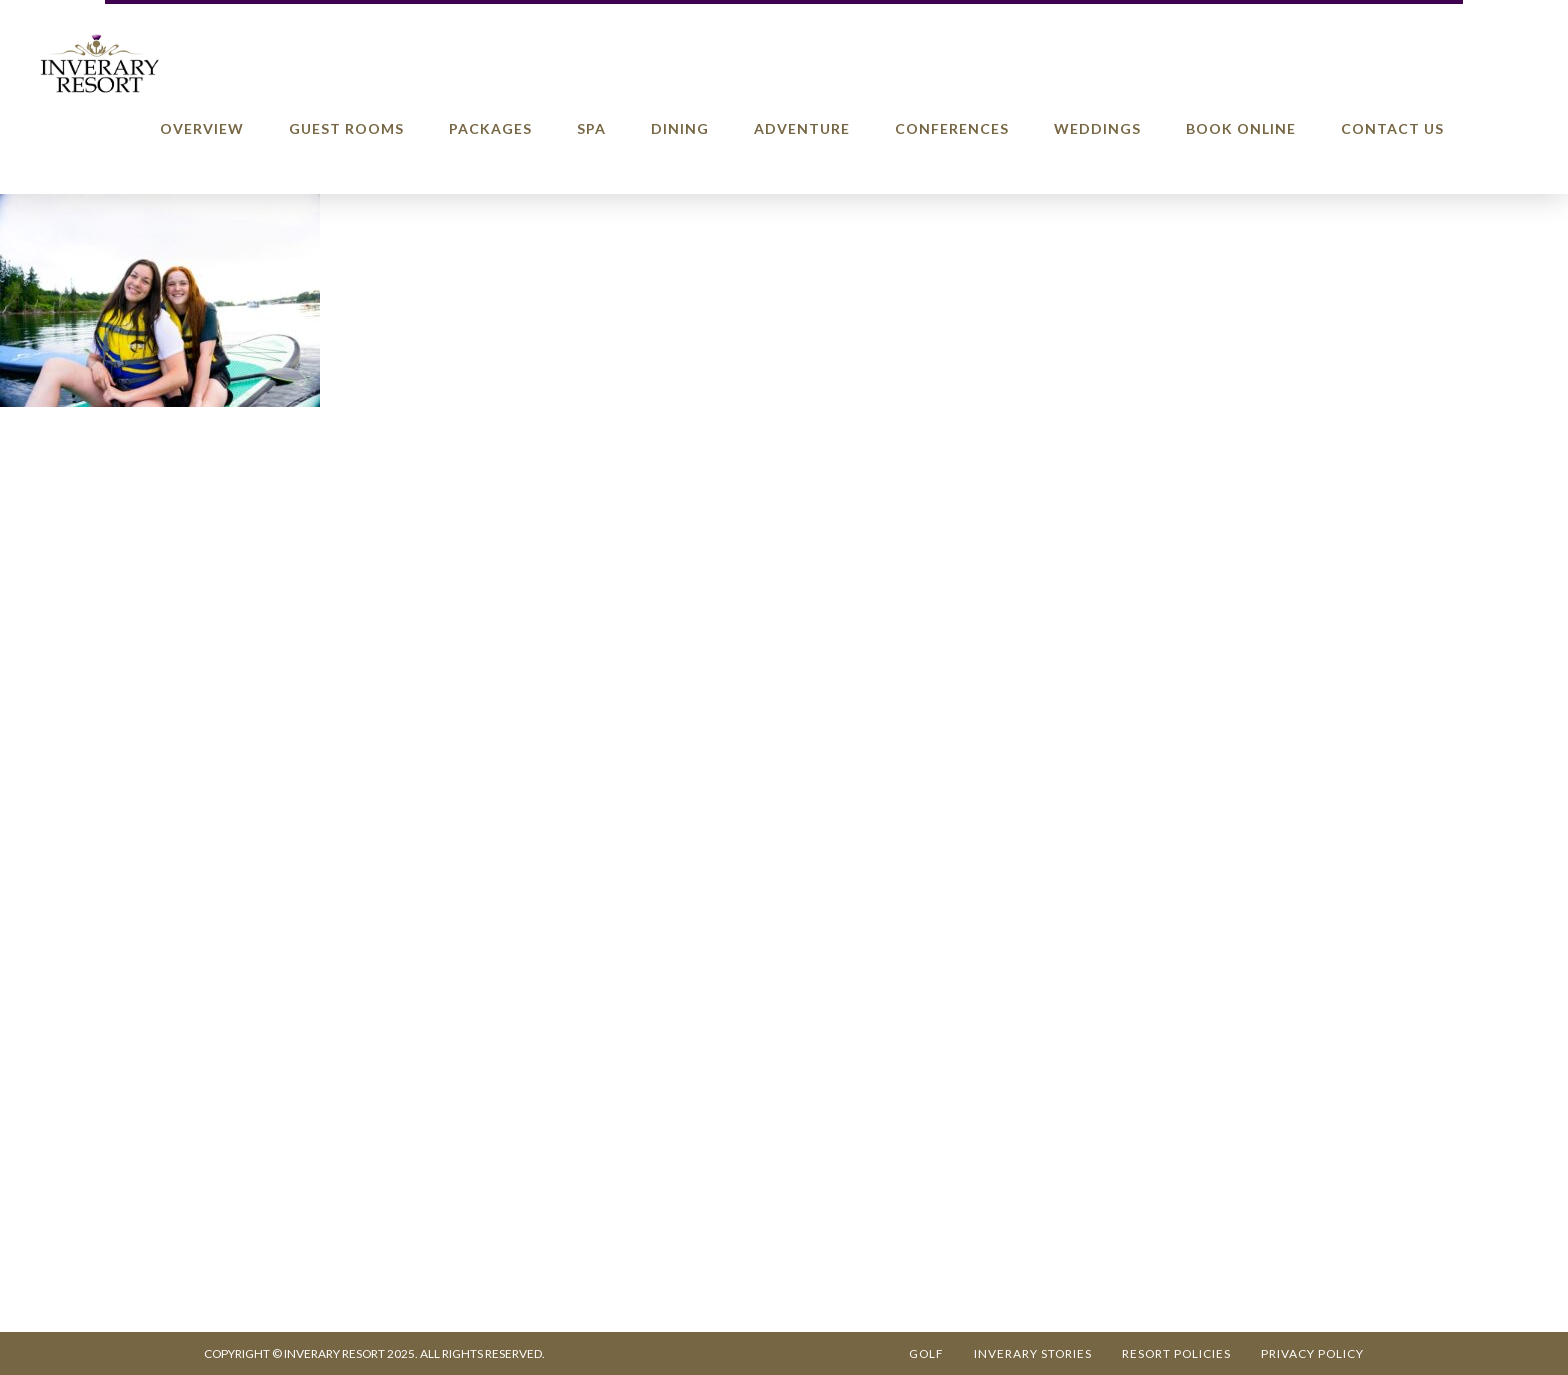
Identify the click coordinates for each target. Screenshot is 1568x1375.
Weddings (1097, 128)
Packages (490, 128)
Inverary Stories (1033, 1353)
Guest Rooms (346, 128)
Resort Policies (1176, 1353)
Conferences (952, 128)
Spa (591, 128)
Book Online (1241, 128)
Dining (680, 128)
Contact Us (1392, 128)
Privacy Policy (1312, 1353)
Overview (202, 128)
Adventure (802, 128)
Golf (926, 1353)
